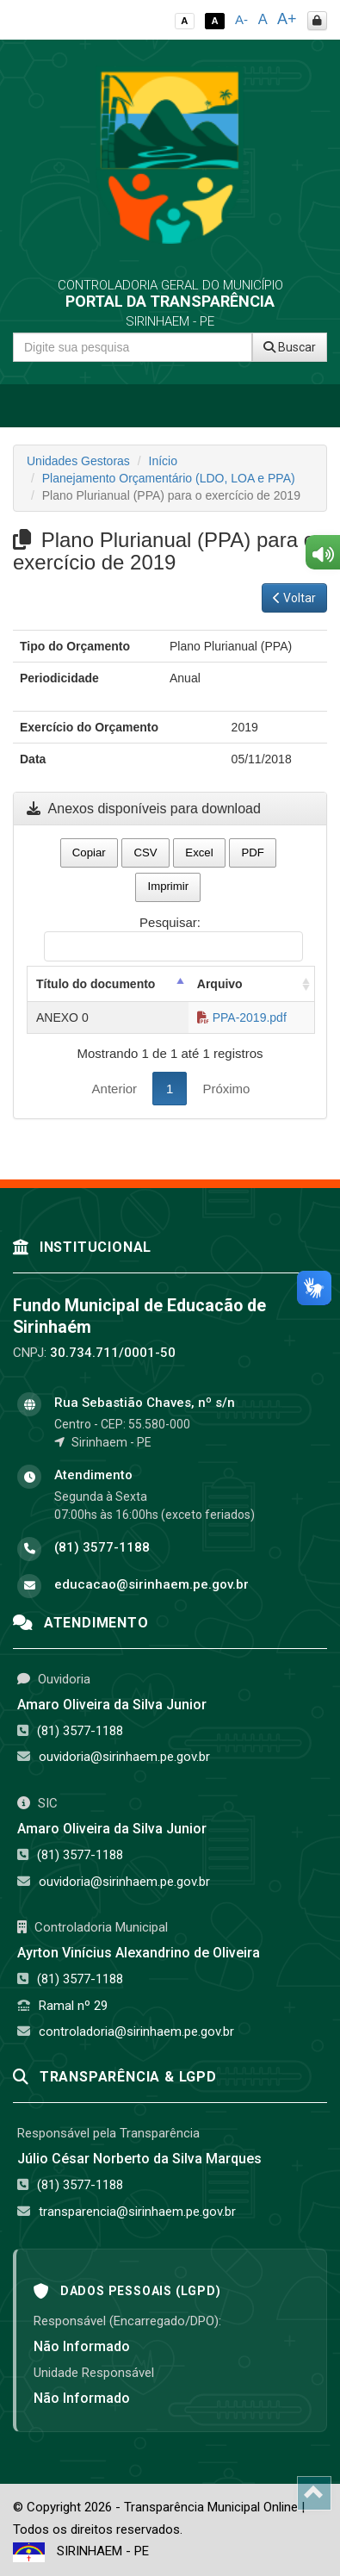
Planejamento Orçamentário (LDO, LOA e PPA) (168, 478)
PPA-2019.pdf (242, 1017)
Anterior (115, 1088)
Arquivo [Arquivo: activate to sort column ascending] (220, 984)
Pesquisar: (173, 938)
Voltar (294, 598)
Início (163, 461)
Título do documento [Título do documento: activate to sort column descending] (95, 984)
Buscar (289, 347)
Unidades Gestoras (78, 461)
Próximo (226, 1088)
